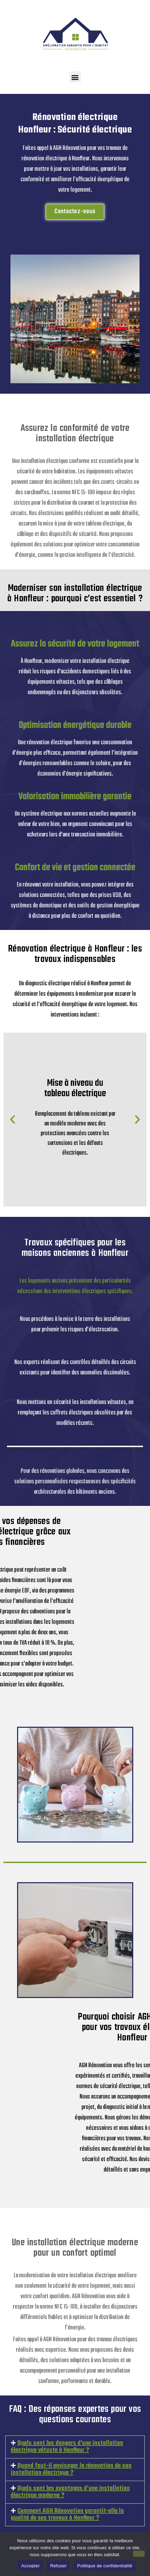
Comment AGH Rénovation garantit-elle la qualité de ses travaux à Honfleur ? (67, 2514)
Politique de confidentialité (104, 2565)
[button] (75, 77)
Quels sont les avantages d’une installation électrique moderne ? (70, 2492)
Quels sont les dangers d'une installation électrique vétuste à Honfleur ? (67, 2446)
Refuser (58, 2565)
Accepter (30, 2565)
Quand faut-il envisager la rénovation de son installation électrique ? (71, 2469)
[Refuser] (139, 2554)
